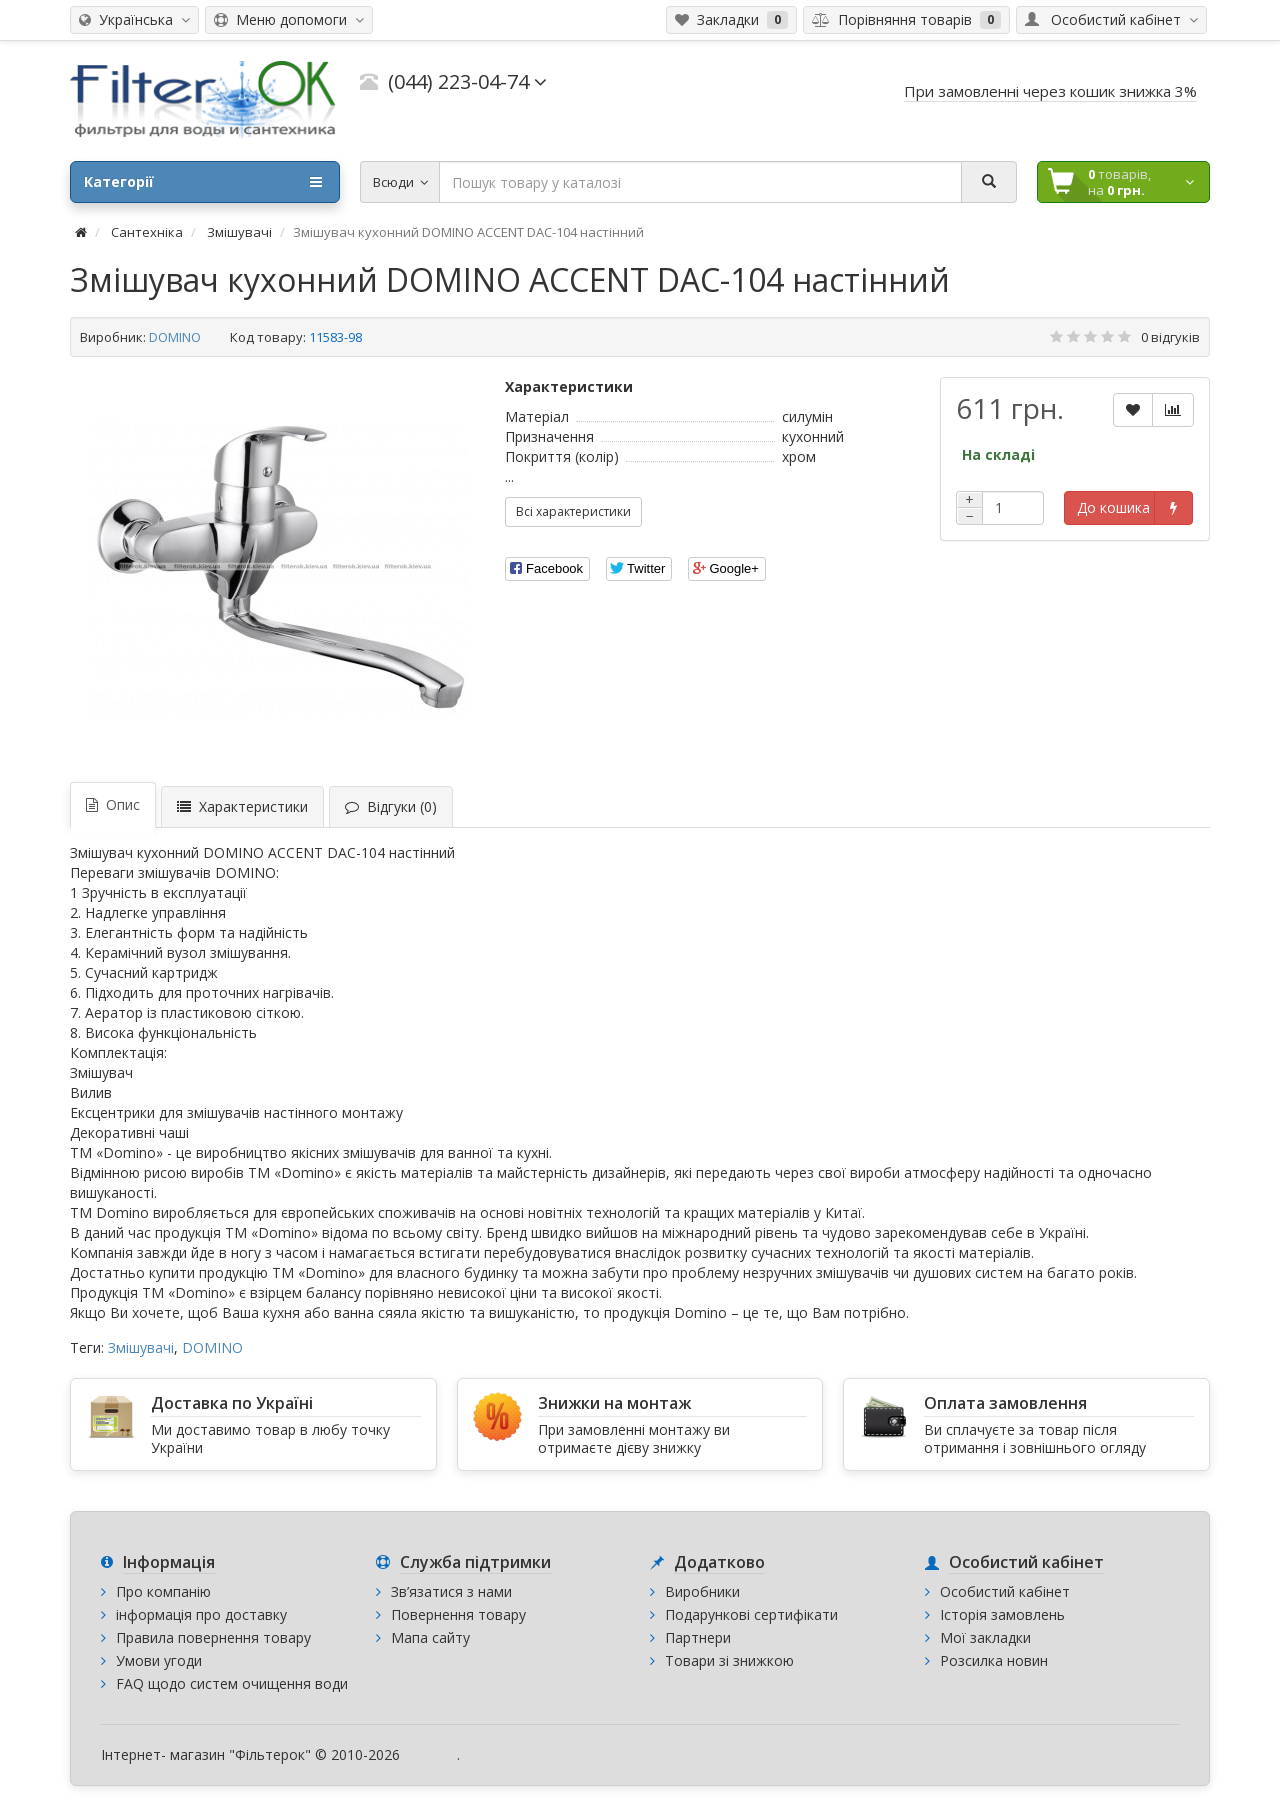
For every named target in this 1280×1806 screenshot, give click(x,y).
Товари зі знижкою (729, 1660)
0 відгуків (1170, 337)
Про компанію (163, 1591)
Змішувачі (141, 1347)
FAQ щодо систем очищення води (232, 1683)
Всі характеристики (573, 511)
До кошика (1113, 507)
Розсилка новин (994, 1660)
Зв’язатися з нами (451, 1591)
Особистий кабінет (1005, 1591)
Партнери (698, 1637)
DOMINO (175, 337)
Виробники (702, 1591)
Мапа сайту (430, 1637)
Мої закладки (985, 1637)
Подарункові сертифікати (751, 1614)
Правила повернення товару (213, 1637)
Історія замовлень (1002, 1614)
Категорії (203, 182)
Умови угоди (159, 1660)
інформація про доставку (201, 1614)
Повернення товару (458, 1614)
